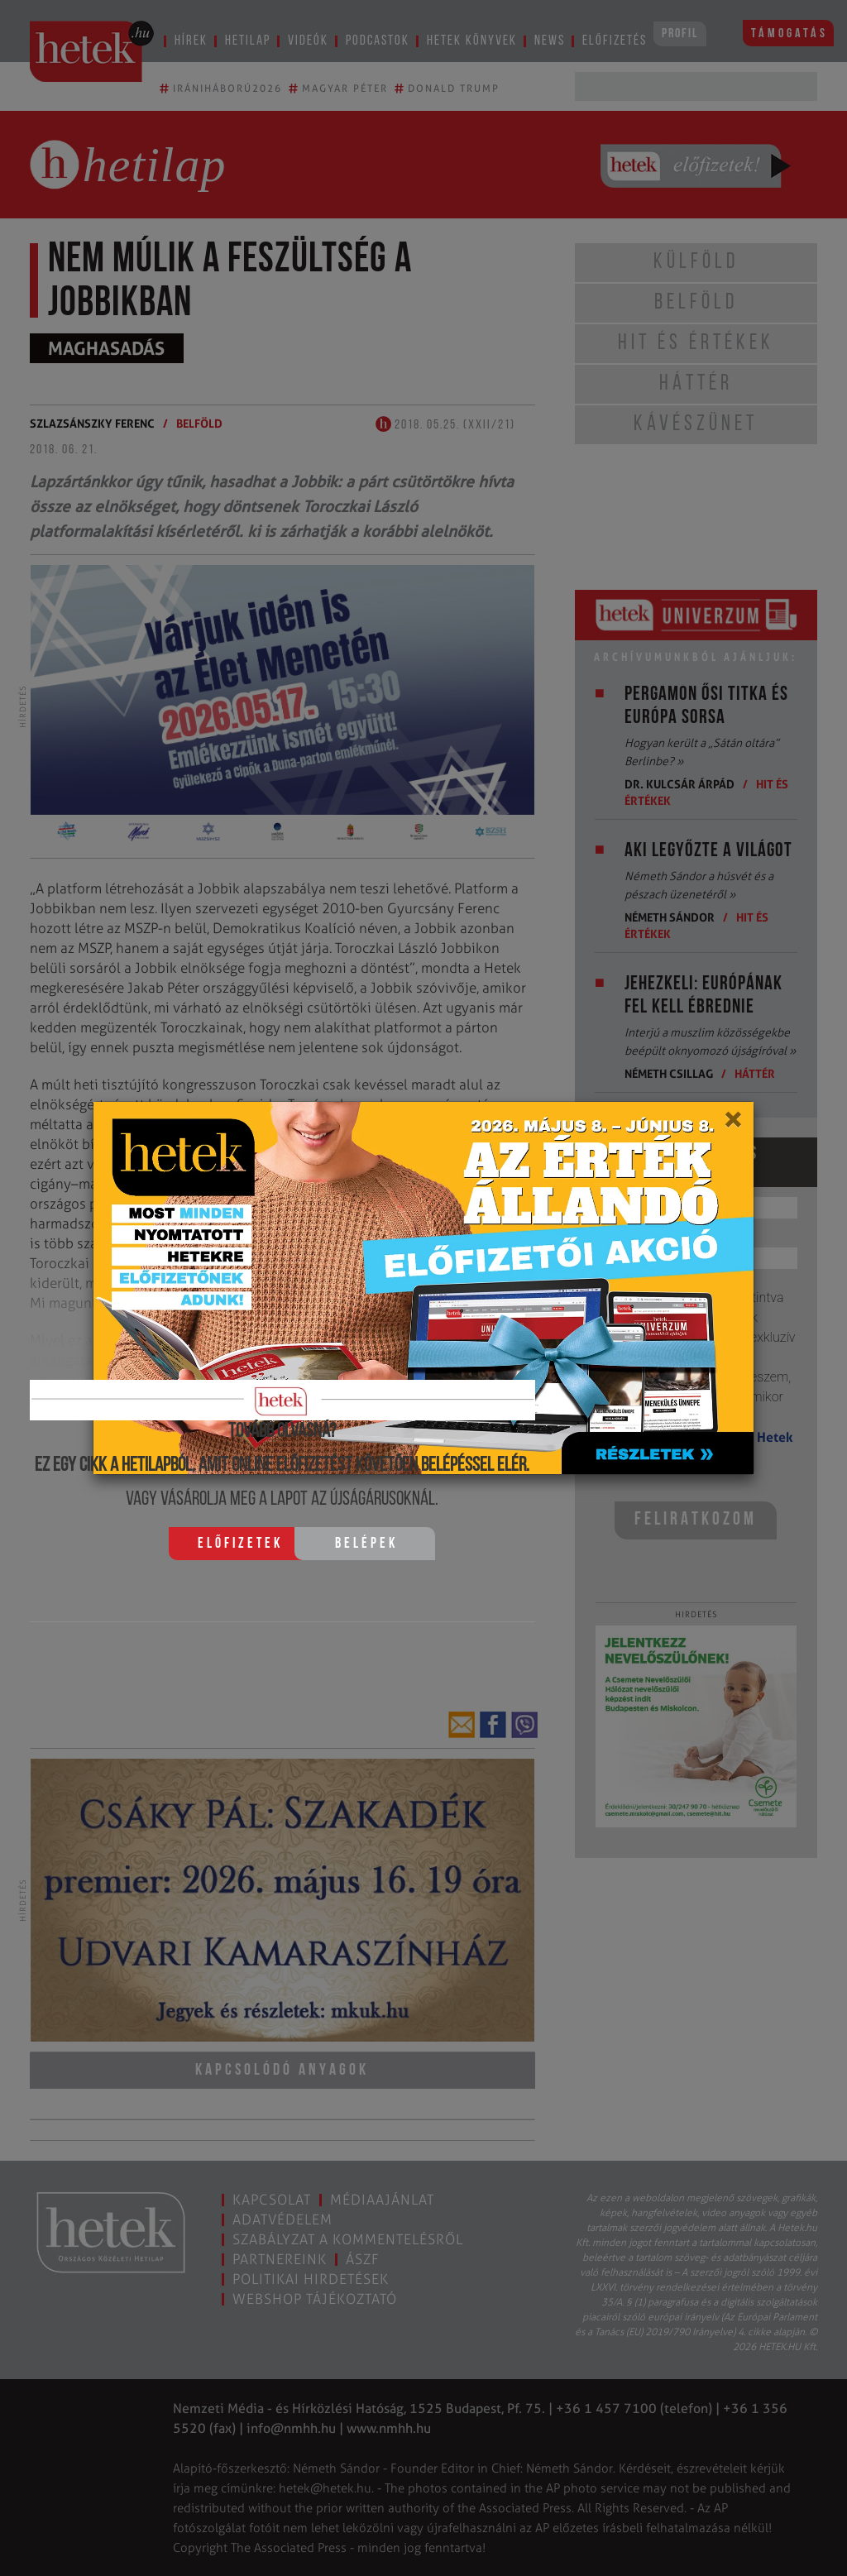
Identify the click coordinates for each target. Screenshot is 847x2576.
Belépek (366, 1544)
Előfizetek (240, 1544)
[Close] (732, 1125)
